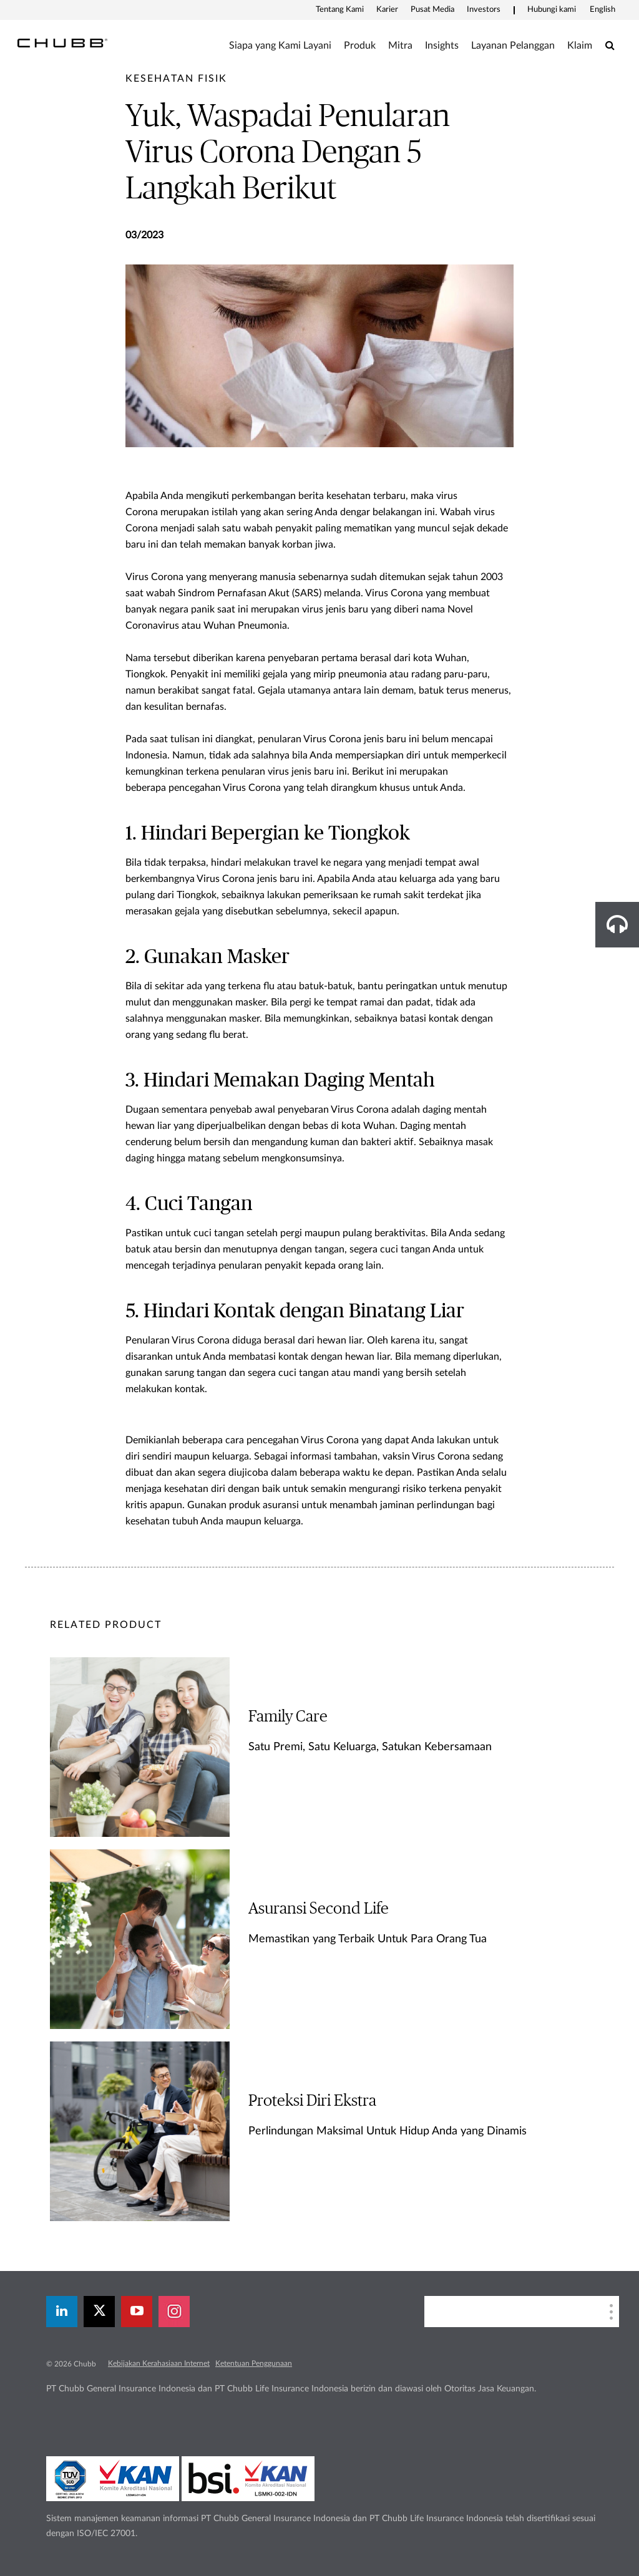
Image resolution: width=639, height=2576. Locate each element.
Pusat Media (432, 10)
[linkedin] (61, 2311)
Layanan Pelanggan (513, 46)
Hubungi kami (551, 10)
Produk (360, 46)
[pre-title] (176, 79)
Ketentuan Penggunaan (253, 2363)
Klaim (579, 46)
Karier (387, 10)
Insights (442, 46)
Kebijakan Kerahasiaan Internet (159, 2363)
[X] (99, 2311)
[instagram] (174, 2311)
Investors (483, 10)
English (602, 10)
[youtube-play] (136, 2311)
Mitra (400, 46)
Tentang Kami (340, 10)
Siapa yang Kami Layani (280, 46)
